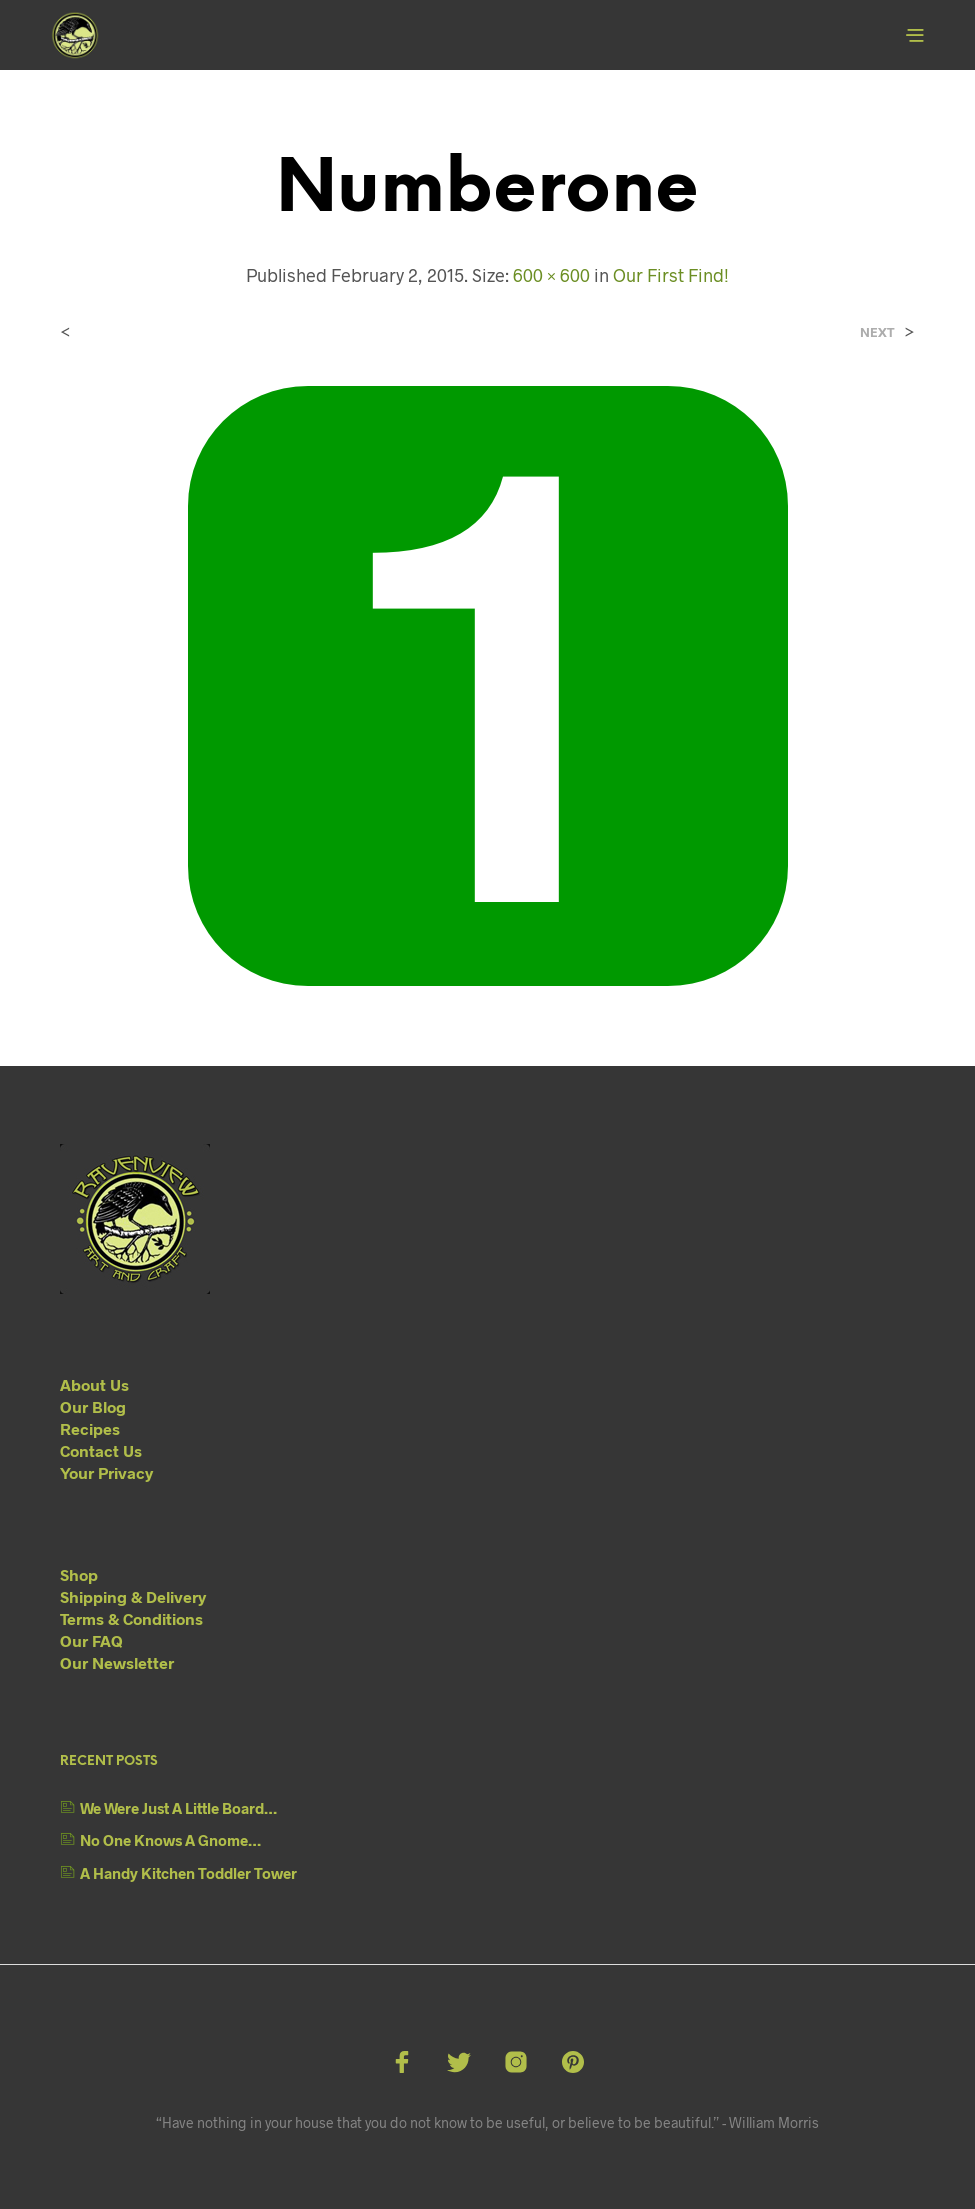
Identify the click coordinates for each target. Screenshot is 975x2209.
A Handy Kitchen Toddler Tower (188, 1873)
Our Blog (93, 1406)
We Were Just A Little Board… (178, 1808)
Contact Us (101, 1450)
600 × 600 (551, 275)
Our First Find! (671, 275)
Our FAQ (91, 1640)
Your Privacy (106, 1472)
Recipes (90, 1428)
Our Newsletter (117, 1662)
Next (877, 332)
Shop (79, 1574)
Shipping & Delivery (133, 1596)
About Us (94, 1384)
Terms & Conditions (131, 1618)
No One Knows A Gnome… (170, 1840)
